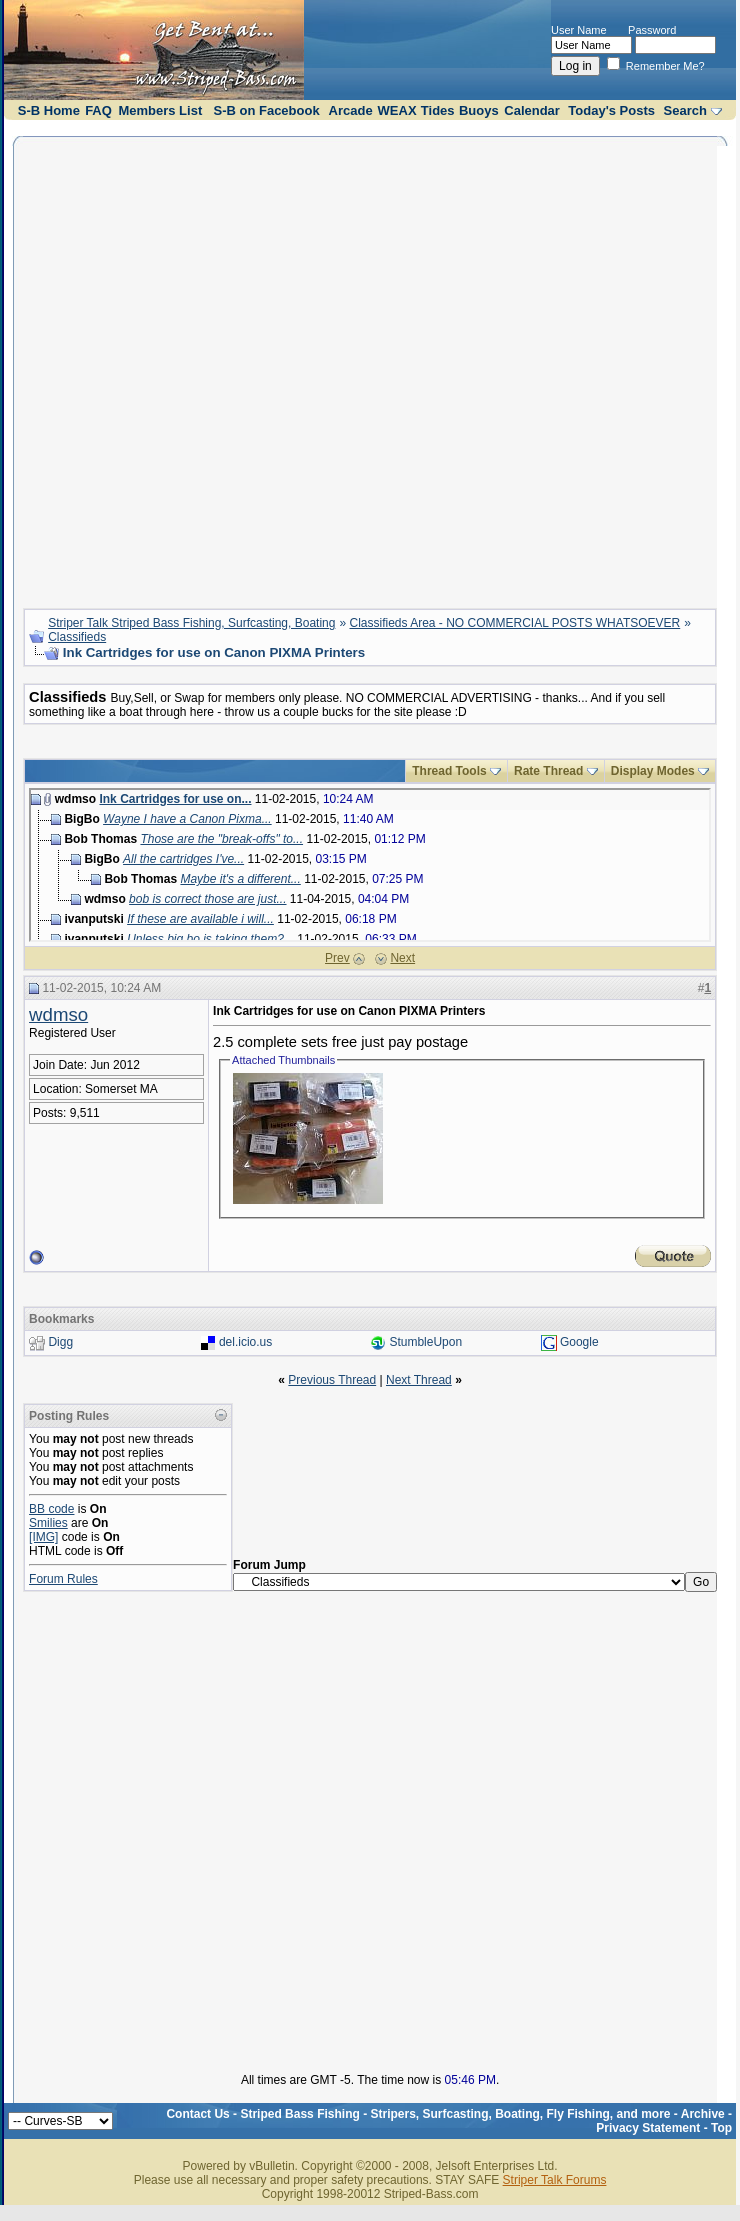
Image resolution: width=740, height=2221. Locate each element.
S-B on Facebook (266, 110)
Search (685, 110)
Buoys (479, 110)
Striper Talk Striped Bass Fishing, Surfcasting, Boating (191, 623)
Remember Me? (656, 66)
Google (579, 1343)
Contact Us (197, 2114)
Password (652, 30)
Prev (337, 958)
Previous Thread (332, 1380)
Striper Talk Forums (555, 2180)
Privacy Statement (648, 2128)
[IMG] (43, 1537)
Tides (438, 110)
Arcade (351, 110)
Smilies (48, 1523)
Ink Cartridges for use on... (175, 799)
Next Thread (419, 1380)
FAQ (98, 110)
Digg (60, 1343)
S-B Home (49, 110)
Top (721, 2128)
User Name (579, 30)
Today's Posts (611, 110)
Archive (703, 2114)
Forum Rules (63, 1579)
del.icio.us (245, 1343)
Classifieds (77, 637)
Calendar (532, 110)
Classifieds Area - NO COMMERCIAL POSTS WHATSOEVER (515, 623)
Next (402, 958)
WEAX (397, 110)
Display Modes (653, 771)
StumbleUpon (425, 1343)
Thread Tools (449, 771)
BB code (51, 1509)
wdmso (58, 1014)
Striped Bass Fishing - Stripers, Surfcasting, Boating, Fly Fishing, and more (455, 2114)
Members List (160, 110)
